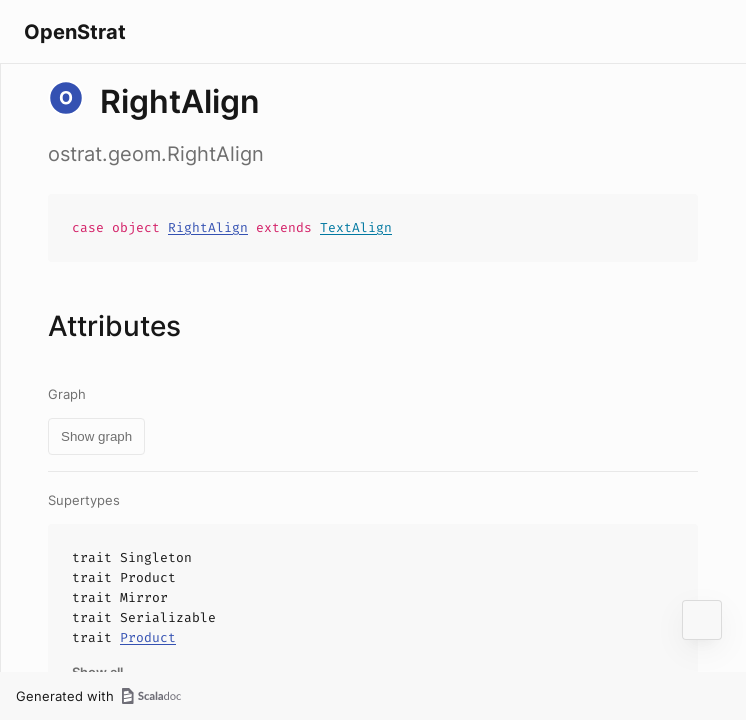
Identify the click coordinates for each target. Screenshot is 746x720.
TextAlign (356, 227)
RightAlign (208, 227)
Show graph (96, 436)
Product (148, 637)
